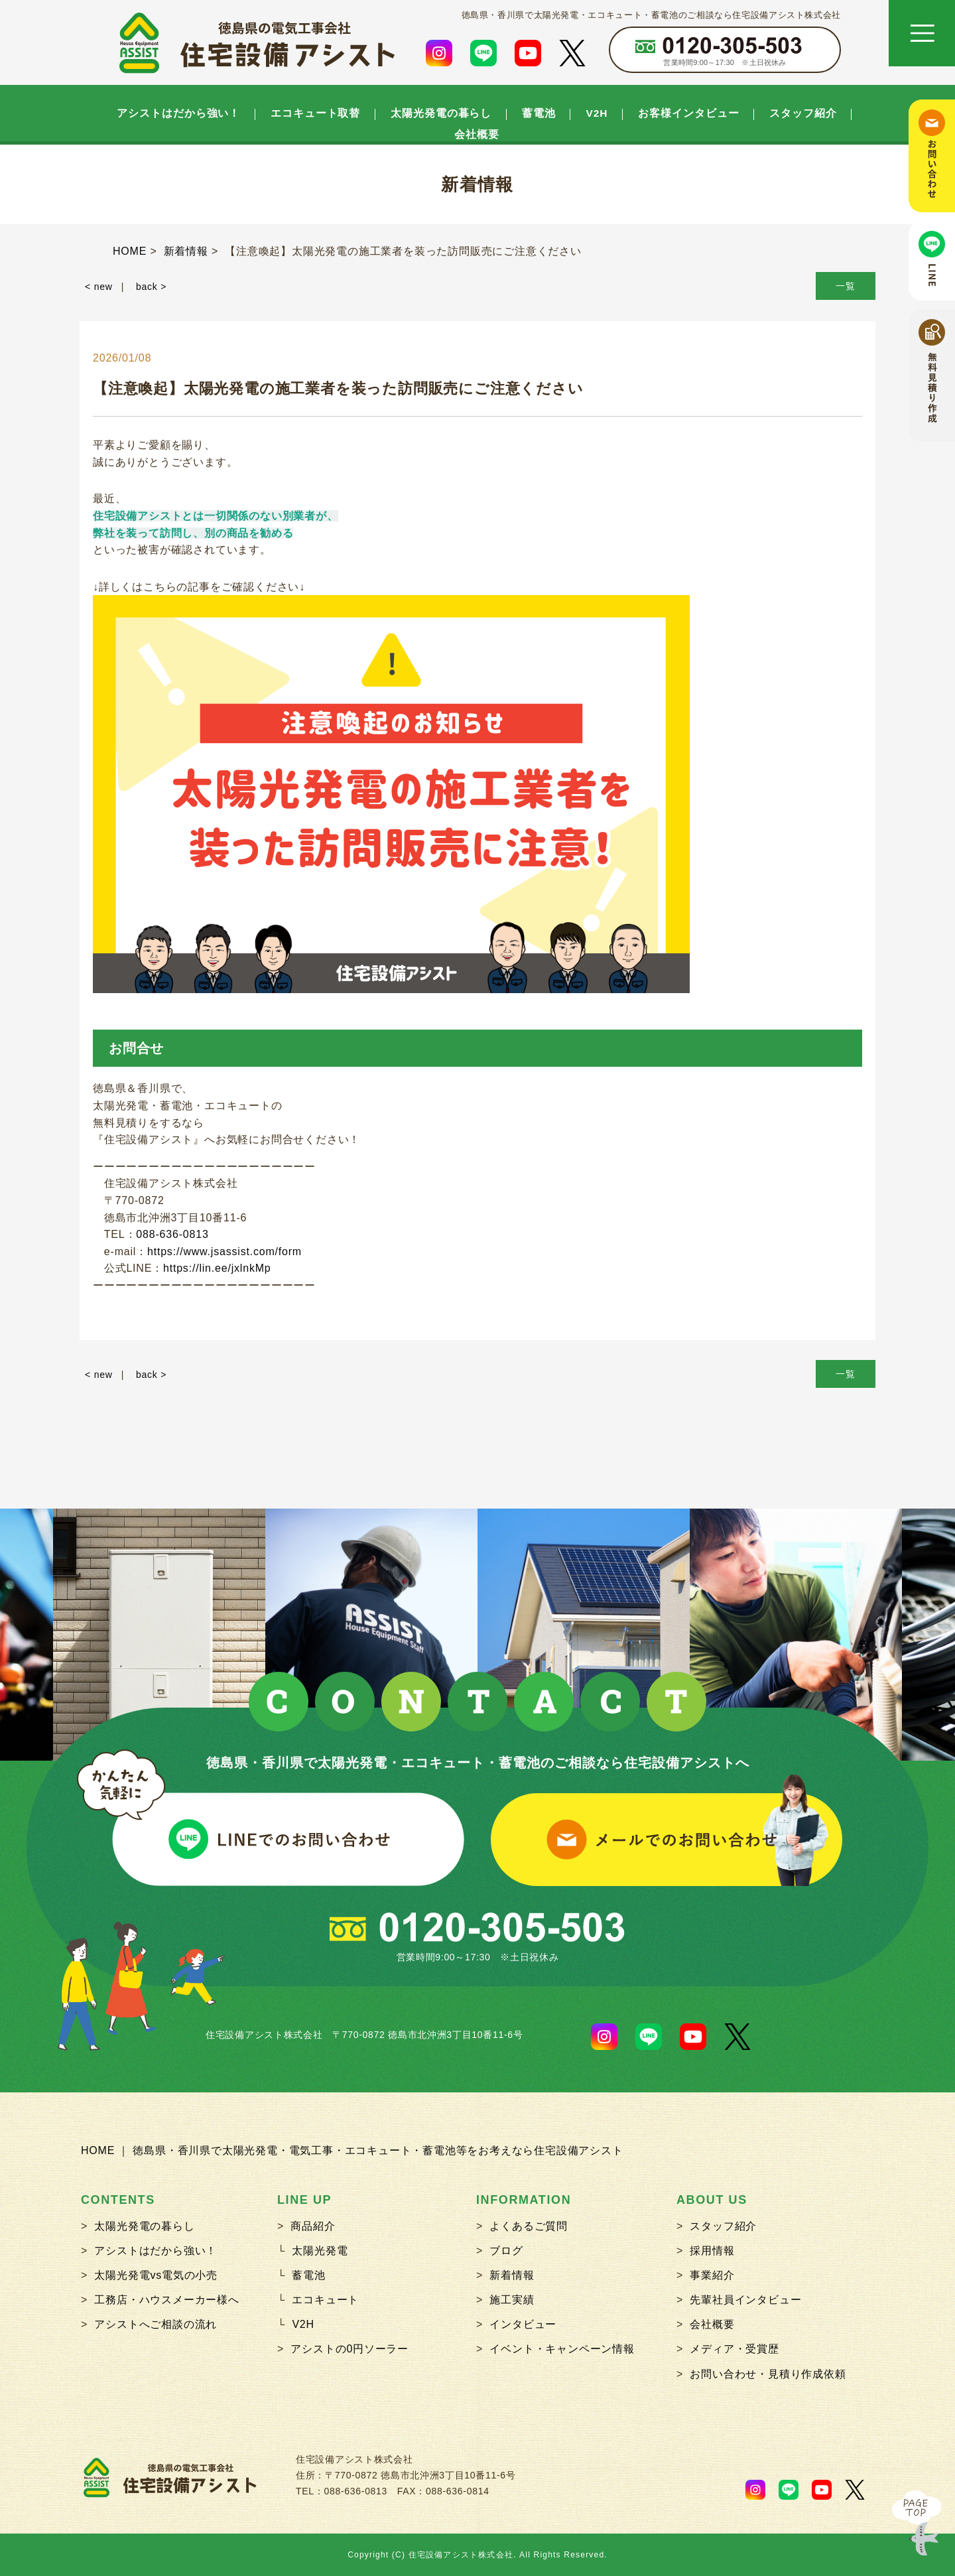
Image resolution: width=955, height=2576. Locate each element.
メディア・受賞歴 (734, 2348)
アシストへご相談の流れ (155, 2324)
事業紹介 (712, 2275)
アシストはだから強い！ (178, 113)
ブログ (506, 2250)
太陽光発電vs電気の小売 (156, 2275)
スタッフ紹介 (802, 113)
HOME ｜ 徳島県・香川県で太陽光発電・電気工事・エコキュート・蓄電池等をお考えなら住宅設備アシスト (352, 2150)
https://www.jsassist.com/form (224, 1251)
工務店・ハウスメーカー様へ (166, 2299)
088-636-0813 (172, 1234)
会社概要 (476, 134)
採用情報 (712, 2250)
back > (151, 286)
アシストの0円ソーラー (349, 2348)
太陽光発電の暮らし (441, 113)
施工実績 (511, 2299)
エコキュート (325, 2299)
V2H (597, 113)
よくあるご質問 (528, 2226)
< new (99, 286)
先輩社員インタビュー (745, 2299)
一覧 (846, 286)
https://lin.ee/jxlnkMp (217, 1268)
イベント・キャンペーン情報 (561, 2348)
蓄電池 (539, 113)
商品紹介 (312, 2226)
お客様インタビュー (688, 113)
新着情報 (511, 2275)
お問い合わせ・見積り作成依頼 (768, 2374)
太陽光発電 (320, 2250)
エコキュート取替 (315, 113)
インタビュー (522, 2324)
